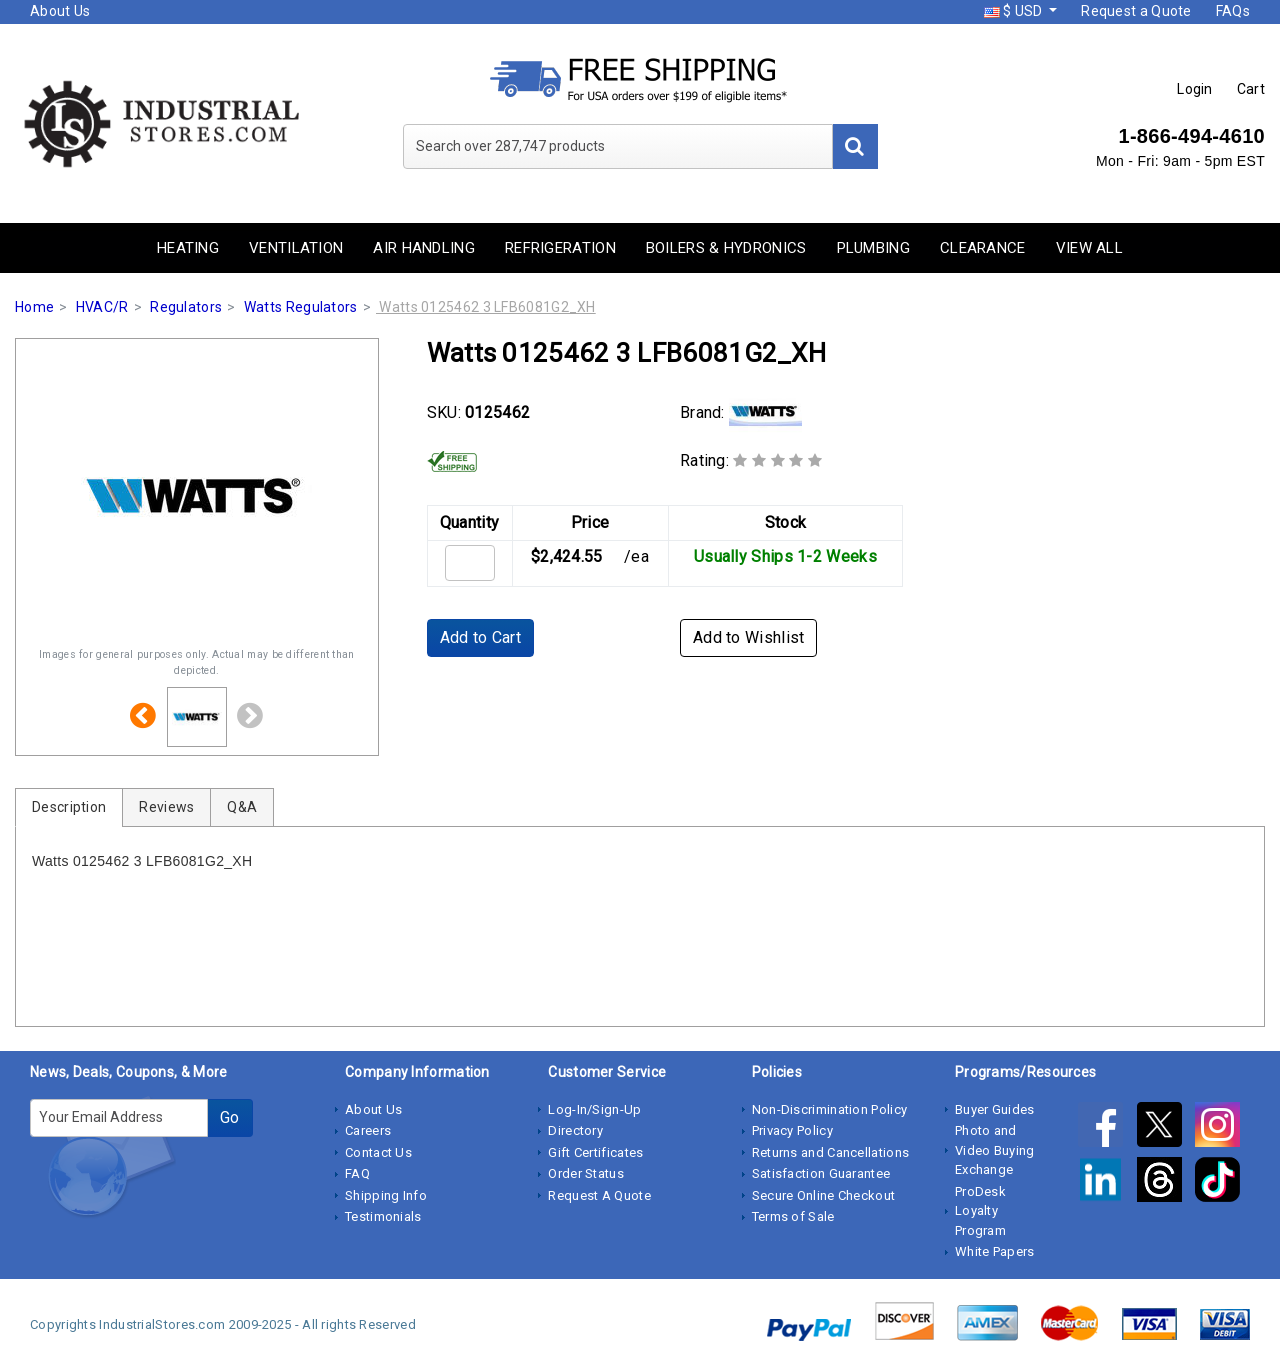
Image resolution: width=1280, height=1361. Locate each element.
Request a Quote (1136, 11)
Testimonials (383, 1216)
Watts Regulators (301, 307)
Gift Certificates (595, 1152)
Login (1195, 89)
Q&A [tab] (242, 807)
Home (34, 307)
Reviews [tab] (166, 807)
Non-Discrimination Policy (830, 1109)
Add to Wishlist (749, 637)
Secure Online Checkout (824, 1195)
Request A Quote (599, 1195)
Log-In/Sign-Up (594, 1109)
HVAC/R (102, 307)
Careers (368, 1130)
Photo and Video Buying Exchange (995, 1150)
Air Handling (424, 248)
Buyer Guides (995, 1109)
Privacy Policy (792, 1130)
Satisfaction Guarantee (821, 1173)
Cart (1251, 89)
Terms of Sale (793, 1216)
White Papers (995, 1251)
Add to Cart (480, 637)
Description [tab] (69, 807)
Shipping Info (386, 1195)
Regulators (186, 307)
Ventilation (296, 248)
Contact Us (378, 1152)
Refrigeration (560, 248)
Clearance (983, 248)
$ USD (1015, 11)
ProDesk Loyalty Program (980, 1211)
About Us (60, 11)
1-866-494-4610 (1191, 136)
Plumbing (873, 248)
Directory (575, 1130)
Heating (188, 248)
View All (1089, 248)
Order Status (586, 1173)
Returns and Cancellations (831, 1152)
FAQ (357, 1173)
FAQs (1233, 11)
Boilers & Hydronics (726, 248)
